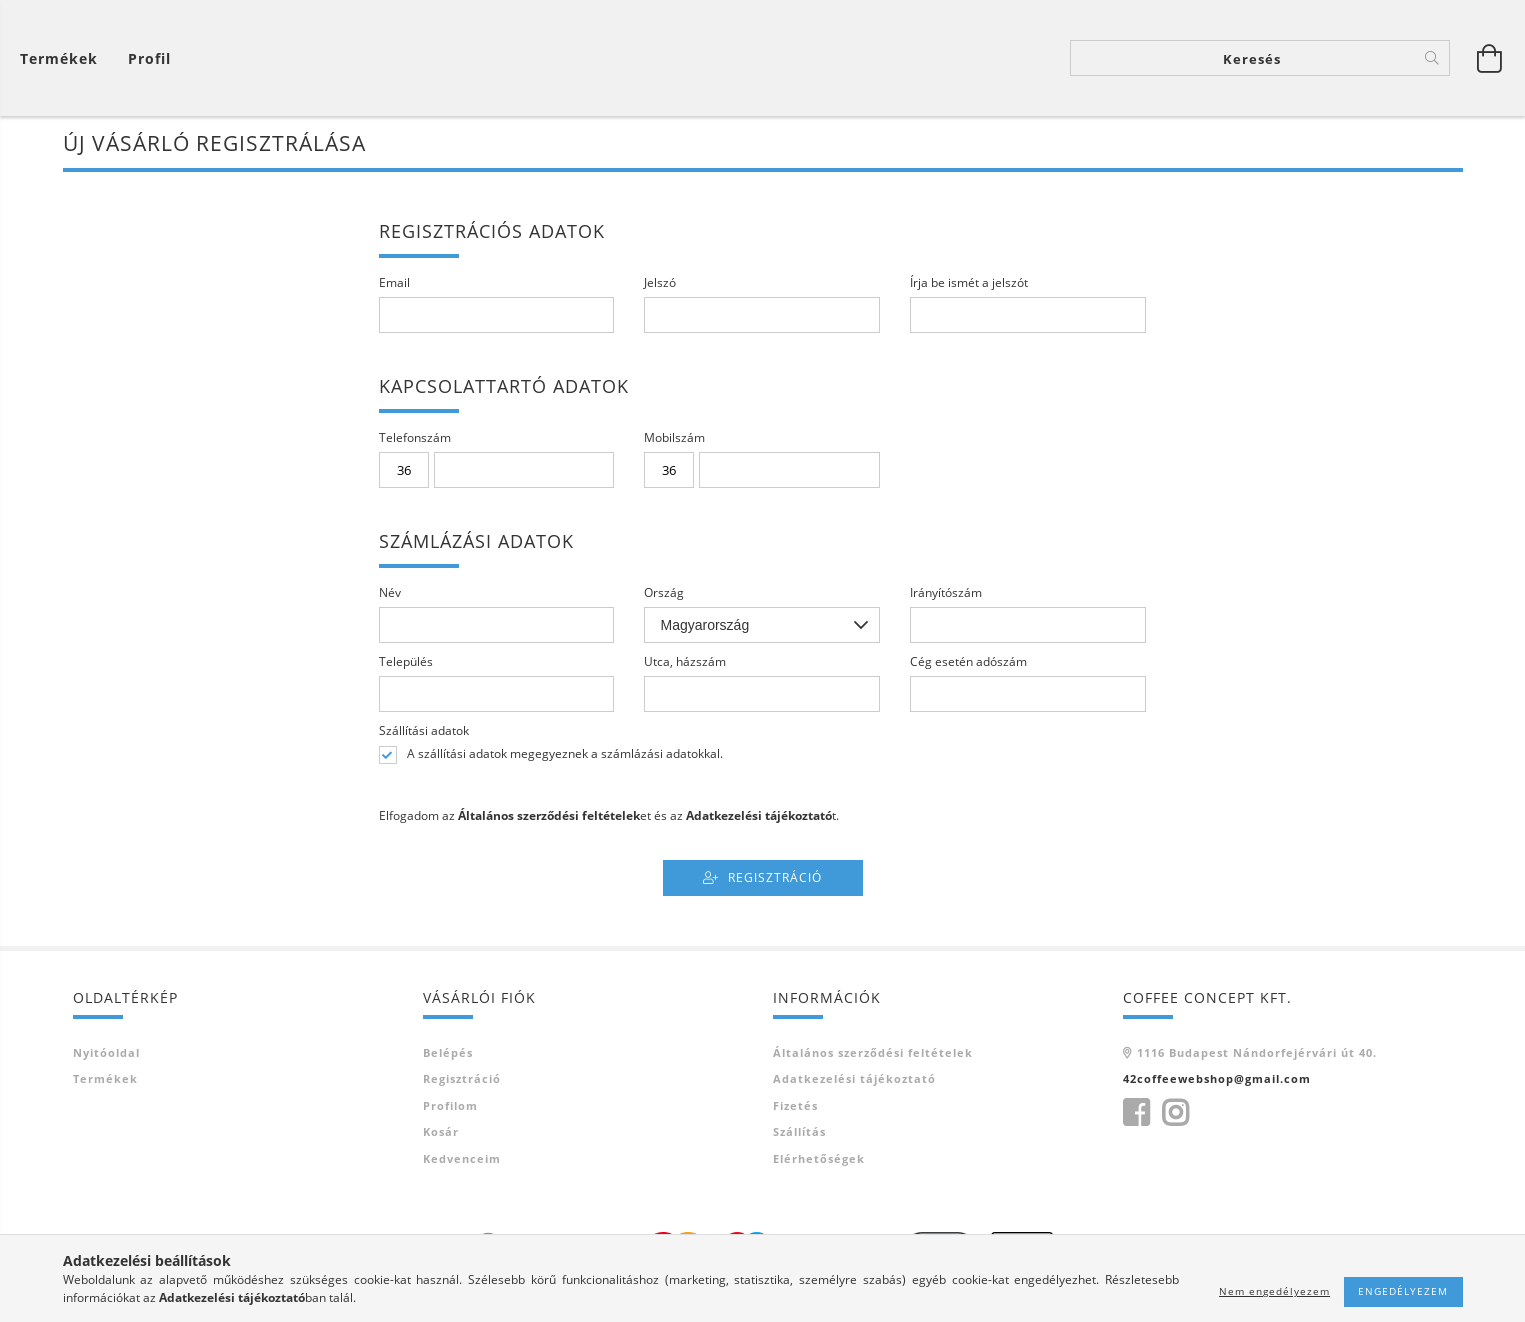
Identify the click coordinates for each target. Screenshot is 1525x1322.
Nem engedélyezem (1274, 1291)
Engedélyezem (1403, 1291)
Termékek (105, 1082)
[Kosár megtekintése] (64, 60)
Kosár (441, 1135)
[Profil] (149, 60)
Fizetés (795, 1108)
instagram (1175, 1116)
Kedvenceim (462, 1161)
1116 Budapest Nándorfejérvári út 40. (1257, 1055)
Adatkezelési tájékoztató (854, 1082)
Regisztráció (775, 880)
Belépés (448, 1055)
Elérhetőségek (819, 1161)
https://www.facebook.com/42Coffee (1136, 1116)
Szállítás (799, 1135)
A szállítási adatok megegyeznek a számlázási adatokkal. (565, 758)
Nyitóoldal (106, 1055)
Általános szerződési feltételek (873, 1055)
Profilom (450, 1108)
